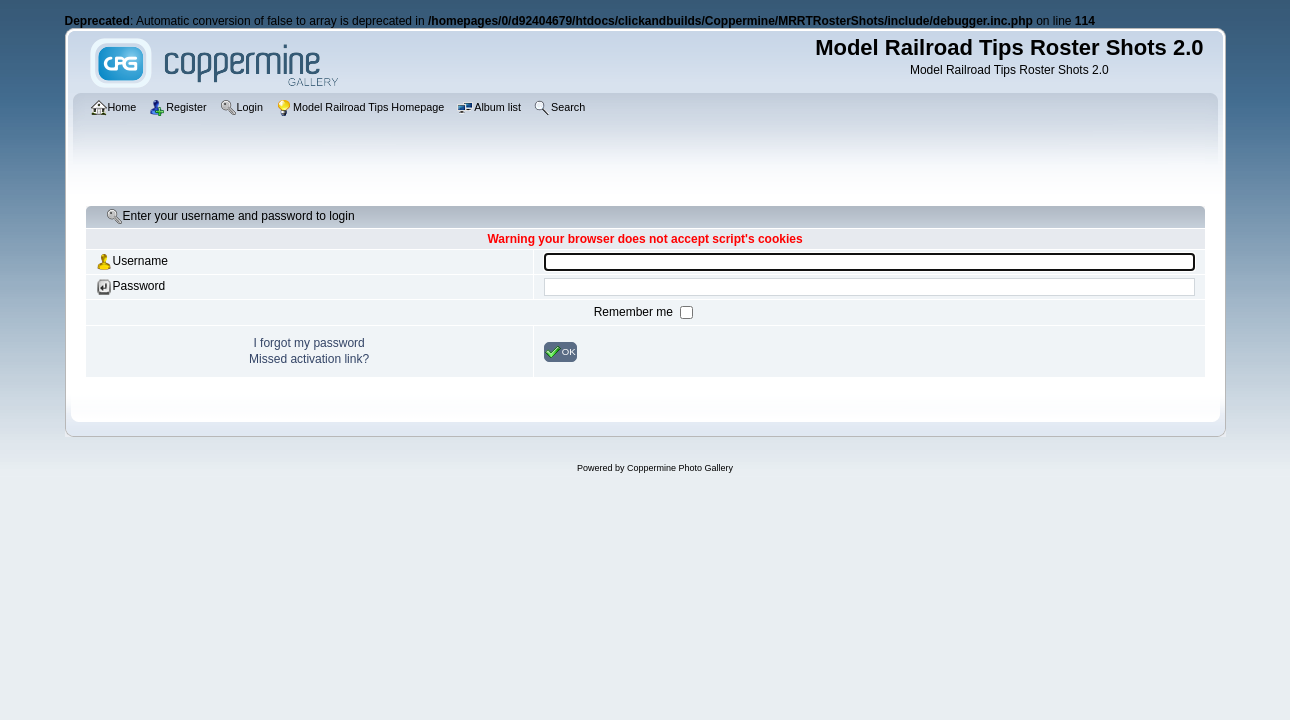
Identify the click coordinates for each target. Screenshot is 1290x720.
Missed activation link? (309, 359)
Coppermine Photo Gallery (680, 468)
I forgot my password (308, 343)
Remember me (635, 312)
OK (560, 352)
